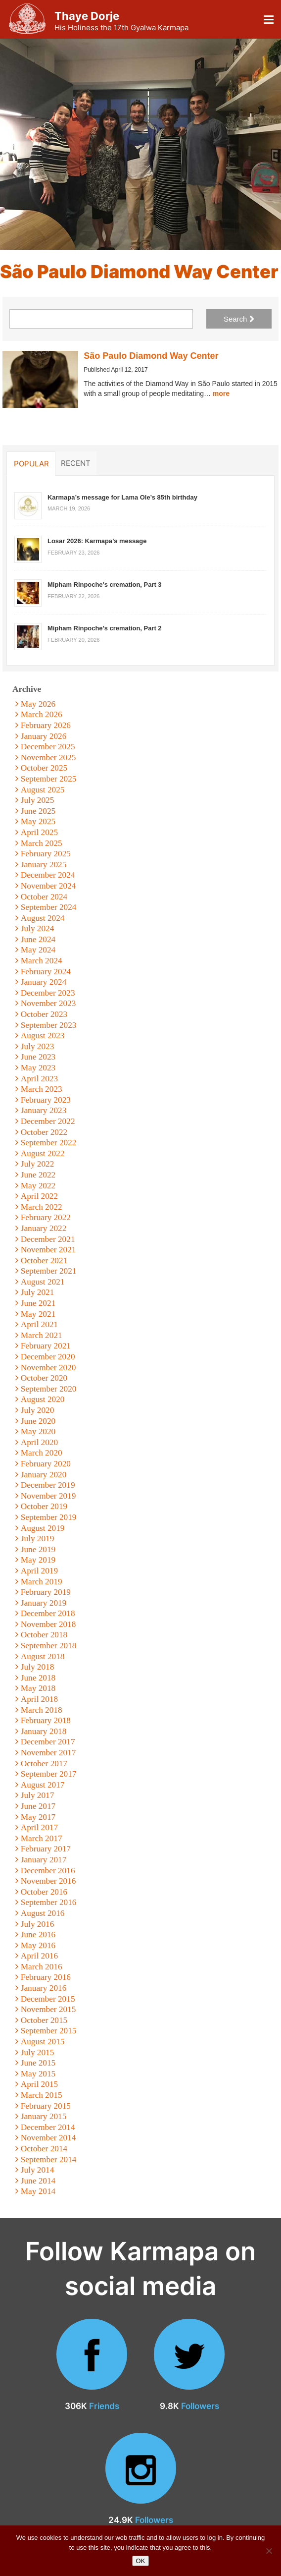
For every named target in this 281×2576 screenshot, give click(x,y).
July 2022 (37, 1164)
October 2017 (44, 1763)
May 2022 (38, 1185)
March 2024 (41, 960)
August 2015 (43, 2041)
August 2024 (43, 918)
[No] (269, 2551)
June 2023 (38, 1057)
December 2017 (48, 1741)
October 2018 (44, 1634)
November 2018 (48, 1624)
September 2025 (49, 779)
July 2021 (37, 1292)
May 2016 (38, 1945)
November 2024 (48, 886)
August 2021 (43, 1282)
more (221, 393)
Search (239, 319)
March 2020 (41, 1452)
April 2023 (39, 1078)
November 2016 (48, 1881)
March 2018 (41, 1710)
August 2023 (43, 1035)
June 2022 (38, 1174)
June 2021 (38, 1303)
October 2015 (44, 2020)
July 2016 (37, 1924)
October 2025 (44, 768)
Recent (76, 463)
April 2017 (39, 1827)
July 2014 (37, 2170)
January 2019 (44, 1603)
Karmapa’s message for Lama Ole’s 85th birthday (122, 497)
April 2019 (39, 1570)
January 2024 (44, 982)
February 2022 (46, 1217)
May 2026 (38, 704)
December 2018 (48, 1613)
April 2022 (39, 1196)
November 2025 (48, 757)
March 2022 (41, 1207)
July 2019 (37, 1538)
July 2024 (37, 928)
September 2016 (49, 1902)
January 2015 (44, 2116)
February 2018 (46, 1720)
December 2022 (48, 1121)
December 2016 (48, 1870)
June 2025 (38, 811)
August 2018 (43, 1656)
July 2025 (37, 800)
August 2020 (43, 1399)
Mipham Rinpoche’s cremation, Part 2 (104, 628)
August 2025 (43, 789)
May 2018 (38, 1688)
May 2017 (38, 1817)
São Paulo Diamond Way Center (151, 356)
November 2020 (48, 1367)
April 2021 (39, 1324)
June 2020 (38, 1421)
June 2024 (38, 939)
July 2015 (37, 2052)
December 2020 (48, 1356)
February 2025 (46, 853)
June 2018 (38, 1677)
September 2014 (49, 2159)
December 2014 (48, 2127)
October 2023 (44, 1014)
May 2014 (38, 2191)
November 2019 (48, 1496)
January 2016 (44, 1988)
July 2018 (37, 1667)
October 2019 (44, 1506)
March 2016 (41, 1966)
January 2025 (44, 864)
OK (140, 2561)
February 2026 (46, 725)
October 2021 (44, 1260)
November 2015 (48, 2009)
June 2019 (38, 1549)
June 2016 (38, 1934)
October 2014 (44, 2148)
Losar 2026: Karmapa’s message (96, 541)
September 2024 (49, 907)
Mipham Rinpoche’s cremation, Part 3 (104, 584)
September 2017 (49, 1774)
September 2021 (49, 1271)
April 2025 (39, 832)
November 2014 (48, 2137)
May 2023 (38, 1067)
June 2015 (38, 2063)
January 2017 (44, 1859)
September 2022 (49, 1142)
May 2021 (38, 1314)
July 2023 (37, 1046)
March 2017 (41, 1838)
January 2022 (44, 1228)
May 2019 (38, 1560)
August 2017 (43, 1785)
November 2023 (48, 1003)
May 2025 (38, 821)
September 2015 (49, 2030)
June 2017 (38, 1806)
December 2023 (48, 993)
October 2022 (44, 1132)
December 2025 (48, 746)
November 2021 (48, 1249)
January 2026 (44, 736)
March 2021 (41, 1335)
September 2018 (49, 1645)
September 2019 (49, 1517)
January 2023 (44, 1110)
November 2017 (48, 1752)
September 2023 (49, 1025)
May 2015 (38, 2073)
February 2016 (46, 1977)
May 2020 (38, 1431)
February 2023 (46, 1100)
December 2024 (48, 875)
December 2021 (48, 1239)
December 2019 (48, 1485)
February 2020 (46, 1463)
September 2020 (49, 1389)
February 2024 (46, 971)
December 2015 (48, 1999)
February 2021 (46, 1345)
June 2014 (38, 2180)
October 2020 (44, 1378)
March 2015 (41, 2095)
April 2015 (39, 2084)
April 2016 (39, 1955)
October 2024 (44, 896)
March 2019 (41, 1581)
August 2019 (43, 1528)
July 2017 (37, 1795)
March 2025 (41, 843)
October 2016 (44, 1892)
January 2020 (44, 1474)
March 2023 (41, 1089)
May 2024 (38, 949)
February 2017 (46, 1848)
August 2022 (43, 1153)
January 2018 (44, 1731)
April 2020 (39, 1442)
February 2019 (46, 1592)
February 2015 (46, 2106)
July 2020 (37, 1410)
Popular (31, 463)
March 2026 (41, 714)
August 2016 (43, 1913)
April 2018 (39, 1699)
